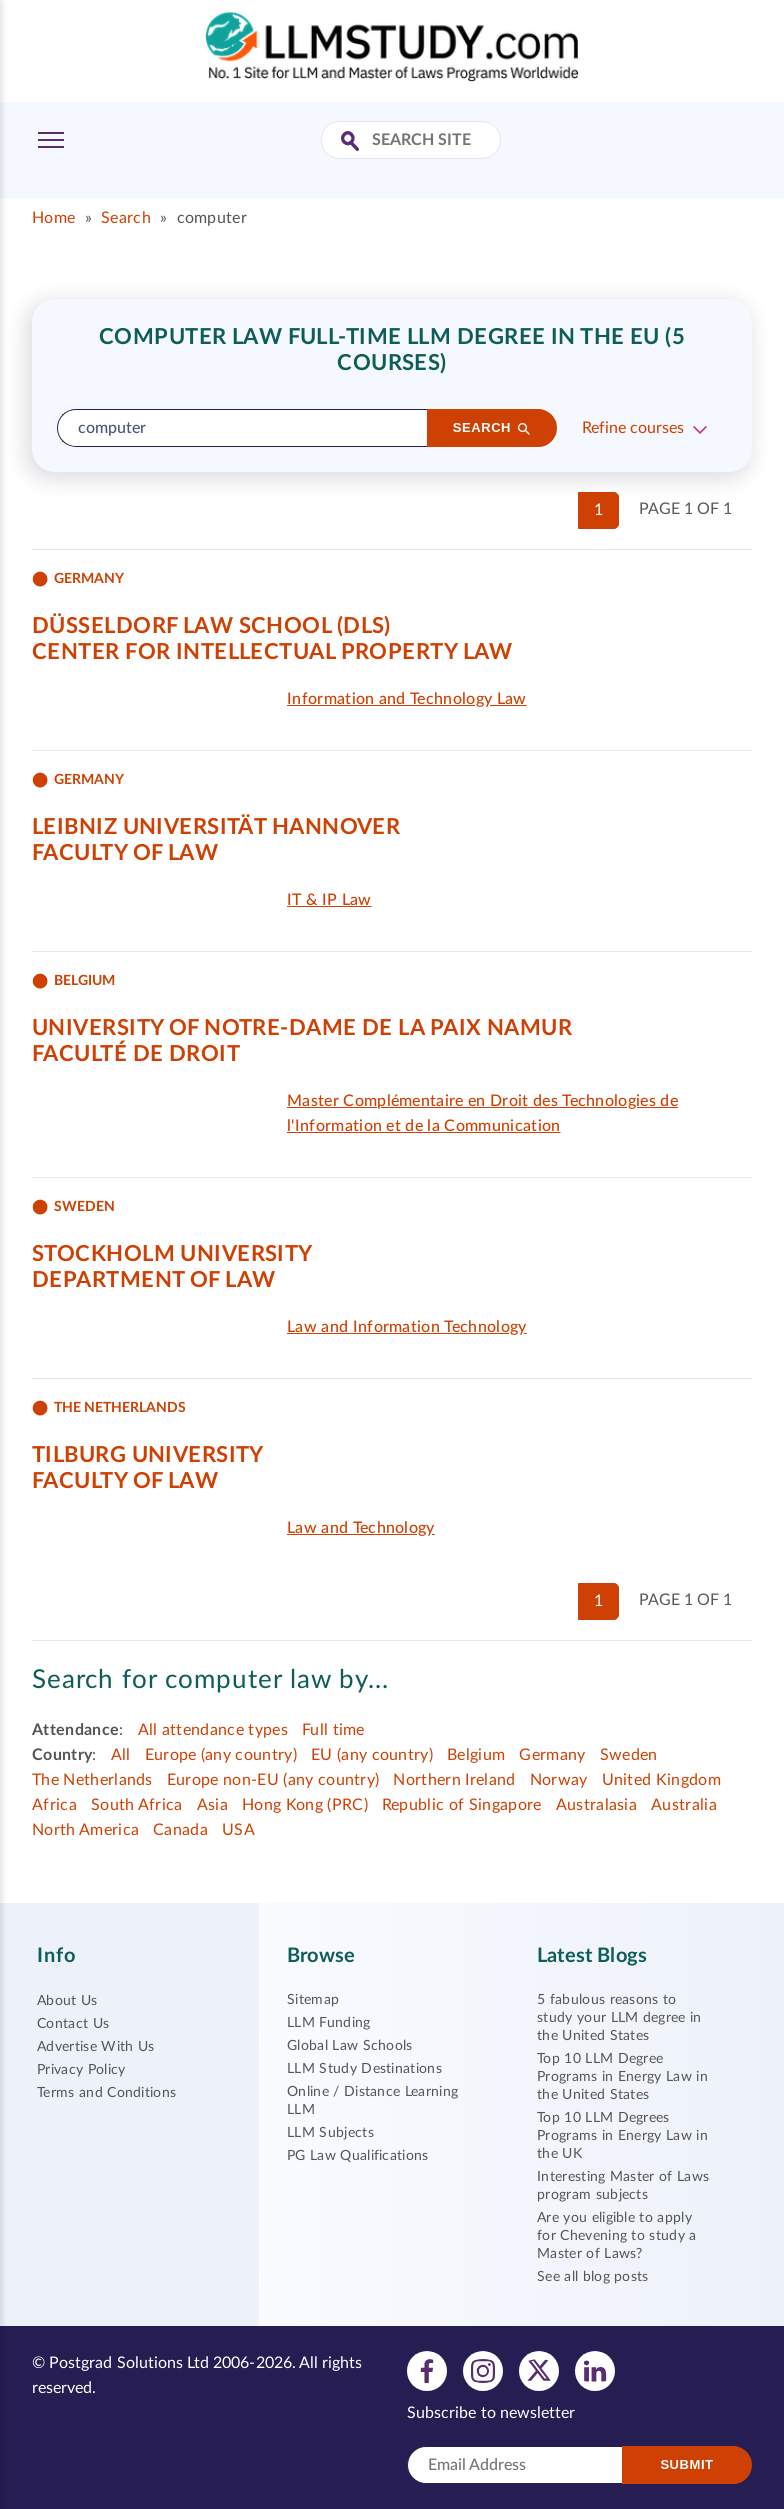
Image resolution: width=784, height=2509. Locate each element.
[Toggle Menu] (51, 140)
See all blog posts (593, 2277)
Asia (212, 1805)
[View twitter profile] (539, 2370)
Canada (180, 1830)
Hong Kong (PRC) (305, 1805)
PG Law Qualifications (358, 2156)
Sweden (629, 1755)
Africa (54, 1805)
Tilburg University (148, 1455)
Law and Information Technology (407, 1327)
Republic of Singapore (462, 1805)
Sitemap (313, 2000)
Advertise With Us (95, 2047)
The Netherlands (92, 1780)
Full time (333, 1730)
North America (85, 1830)
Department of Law (153, 1280)
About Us (67, 2001)
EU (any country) (372, 1755)
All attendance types (213, 1730)
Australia (684, 1805)
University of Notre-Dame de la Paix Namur (302, 1028)
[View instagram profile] (483, 2370)
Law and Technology (361, 1528)
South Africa (137, 1805)
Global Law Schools (350, 2046)
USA (238, 1830)
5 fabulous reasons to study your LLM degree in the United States (619, 2018)
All (121, 1755)
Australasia (597, 1805)
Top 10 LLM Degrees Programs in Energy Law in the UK (622, 2136)
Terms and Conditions (106, 2093)
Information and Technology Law (407, 699)
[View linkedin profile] (595, 2370)
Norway (559, 1780)
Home (53, 218)
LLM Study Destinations (364, 2069)
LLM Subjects (330, 2133)
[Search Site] (352, 142)
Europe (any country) (221, 1755)
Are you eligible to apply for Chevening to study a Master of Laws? (617, 2236)
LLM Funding (329, 2023)
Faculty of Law (125, 853)
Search (126, 218)
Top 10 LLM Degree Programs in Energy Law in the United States (622, 2077)
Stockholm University (172, 1254)
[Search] (492, 428)
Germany (552, 1755)
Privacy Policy (81, 2070)
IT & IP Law (329, 900)
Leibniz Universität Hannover (216, 827)
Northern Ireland (454, 1780)
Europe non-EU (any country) (273, 1780)
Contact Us (73, 2024)
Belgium (476, 1755)
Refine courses (633, 428)
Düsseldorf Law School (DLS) (211, 626)
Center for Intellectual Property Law (272, 652)
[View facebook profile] (427, 2370)
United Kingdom (661, 1780)
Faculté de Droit (136, 1054)
